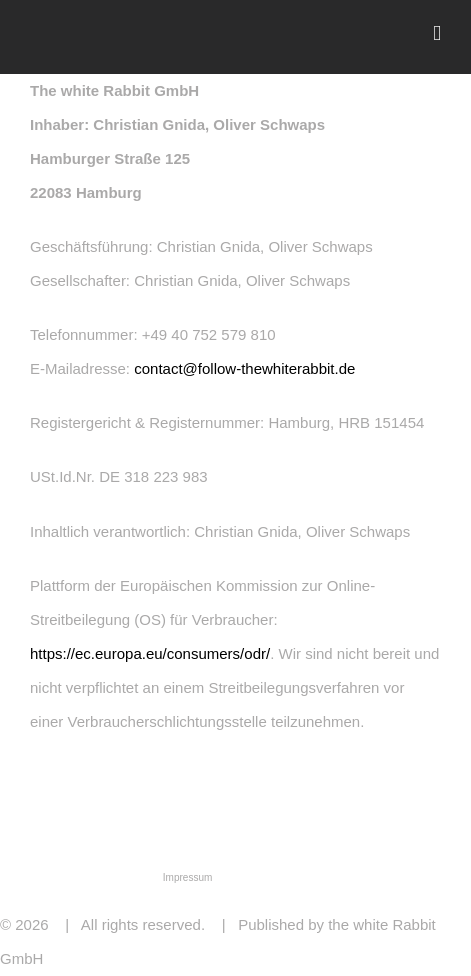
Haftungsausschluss (316, 877)
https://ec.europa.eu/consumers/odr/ (150, 653)
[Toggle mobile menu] (437, 33)
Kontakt (242, 877)
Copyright (395, 877)
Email (444, 956)
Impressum (187, 877)
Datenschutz (123, 877)
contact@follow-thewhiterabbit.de (244, 368)
